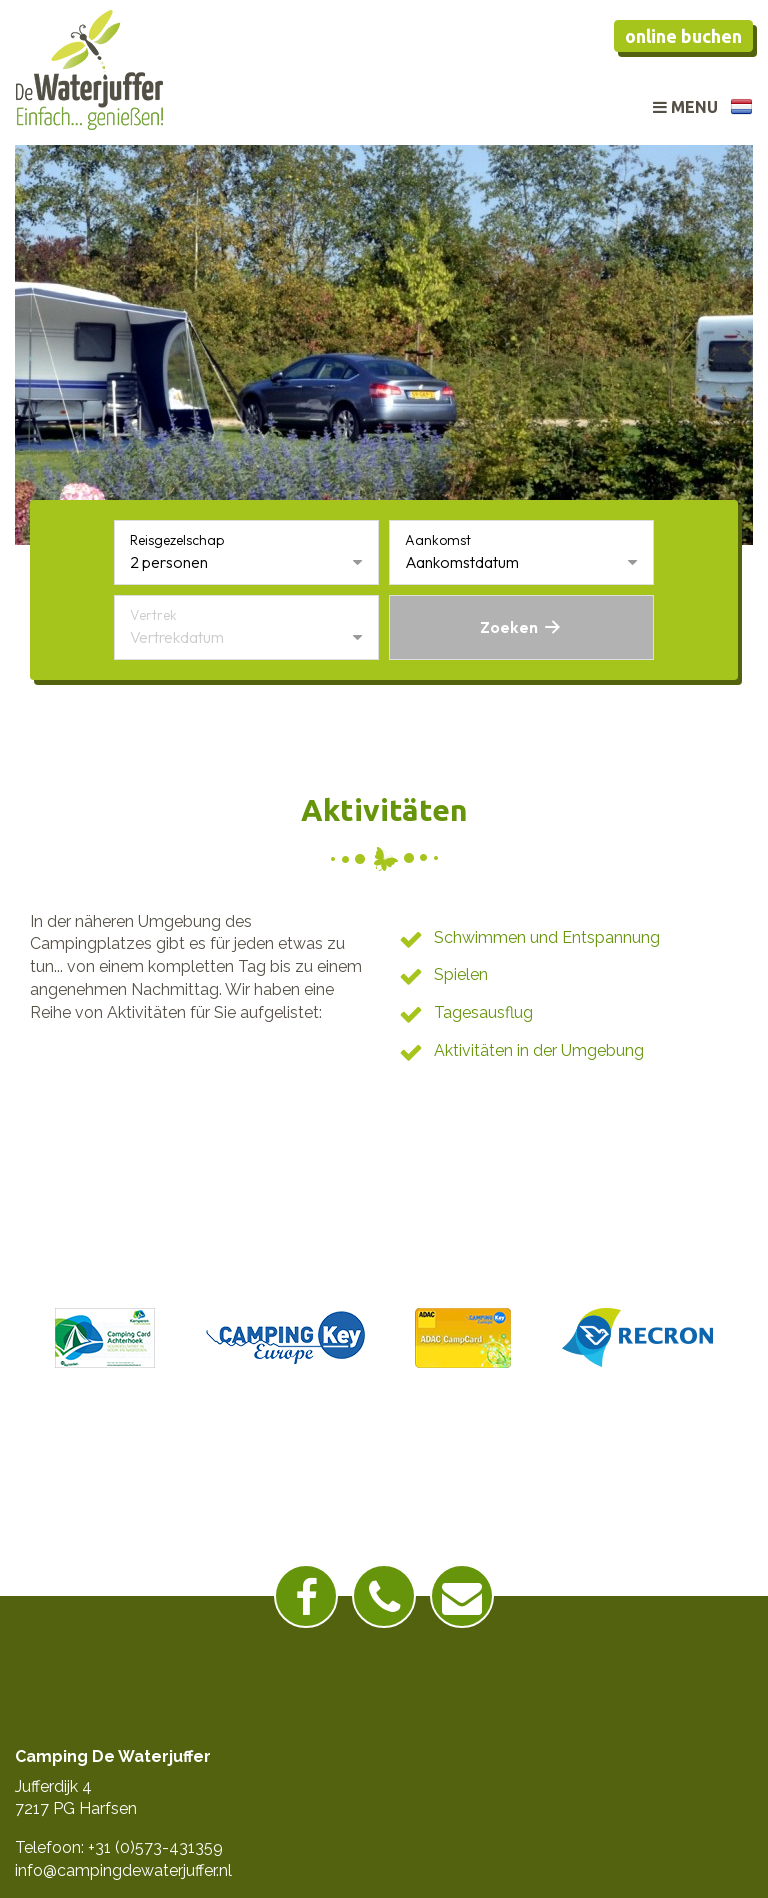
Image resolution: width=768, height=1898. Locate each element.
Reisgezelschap (177, 540)
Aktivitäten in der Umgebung (539, 1050)
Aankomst (438, 540)
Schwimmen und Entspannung (547, 937)
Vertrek (153, 615)
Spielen (461, 974)
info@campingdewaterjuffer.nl (123, 1870)
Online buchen (683, 36)
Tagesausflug (483, 1012)
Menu (685, 107)
